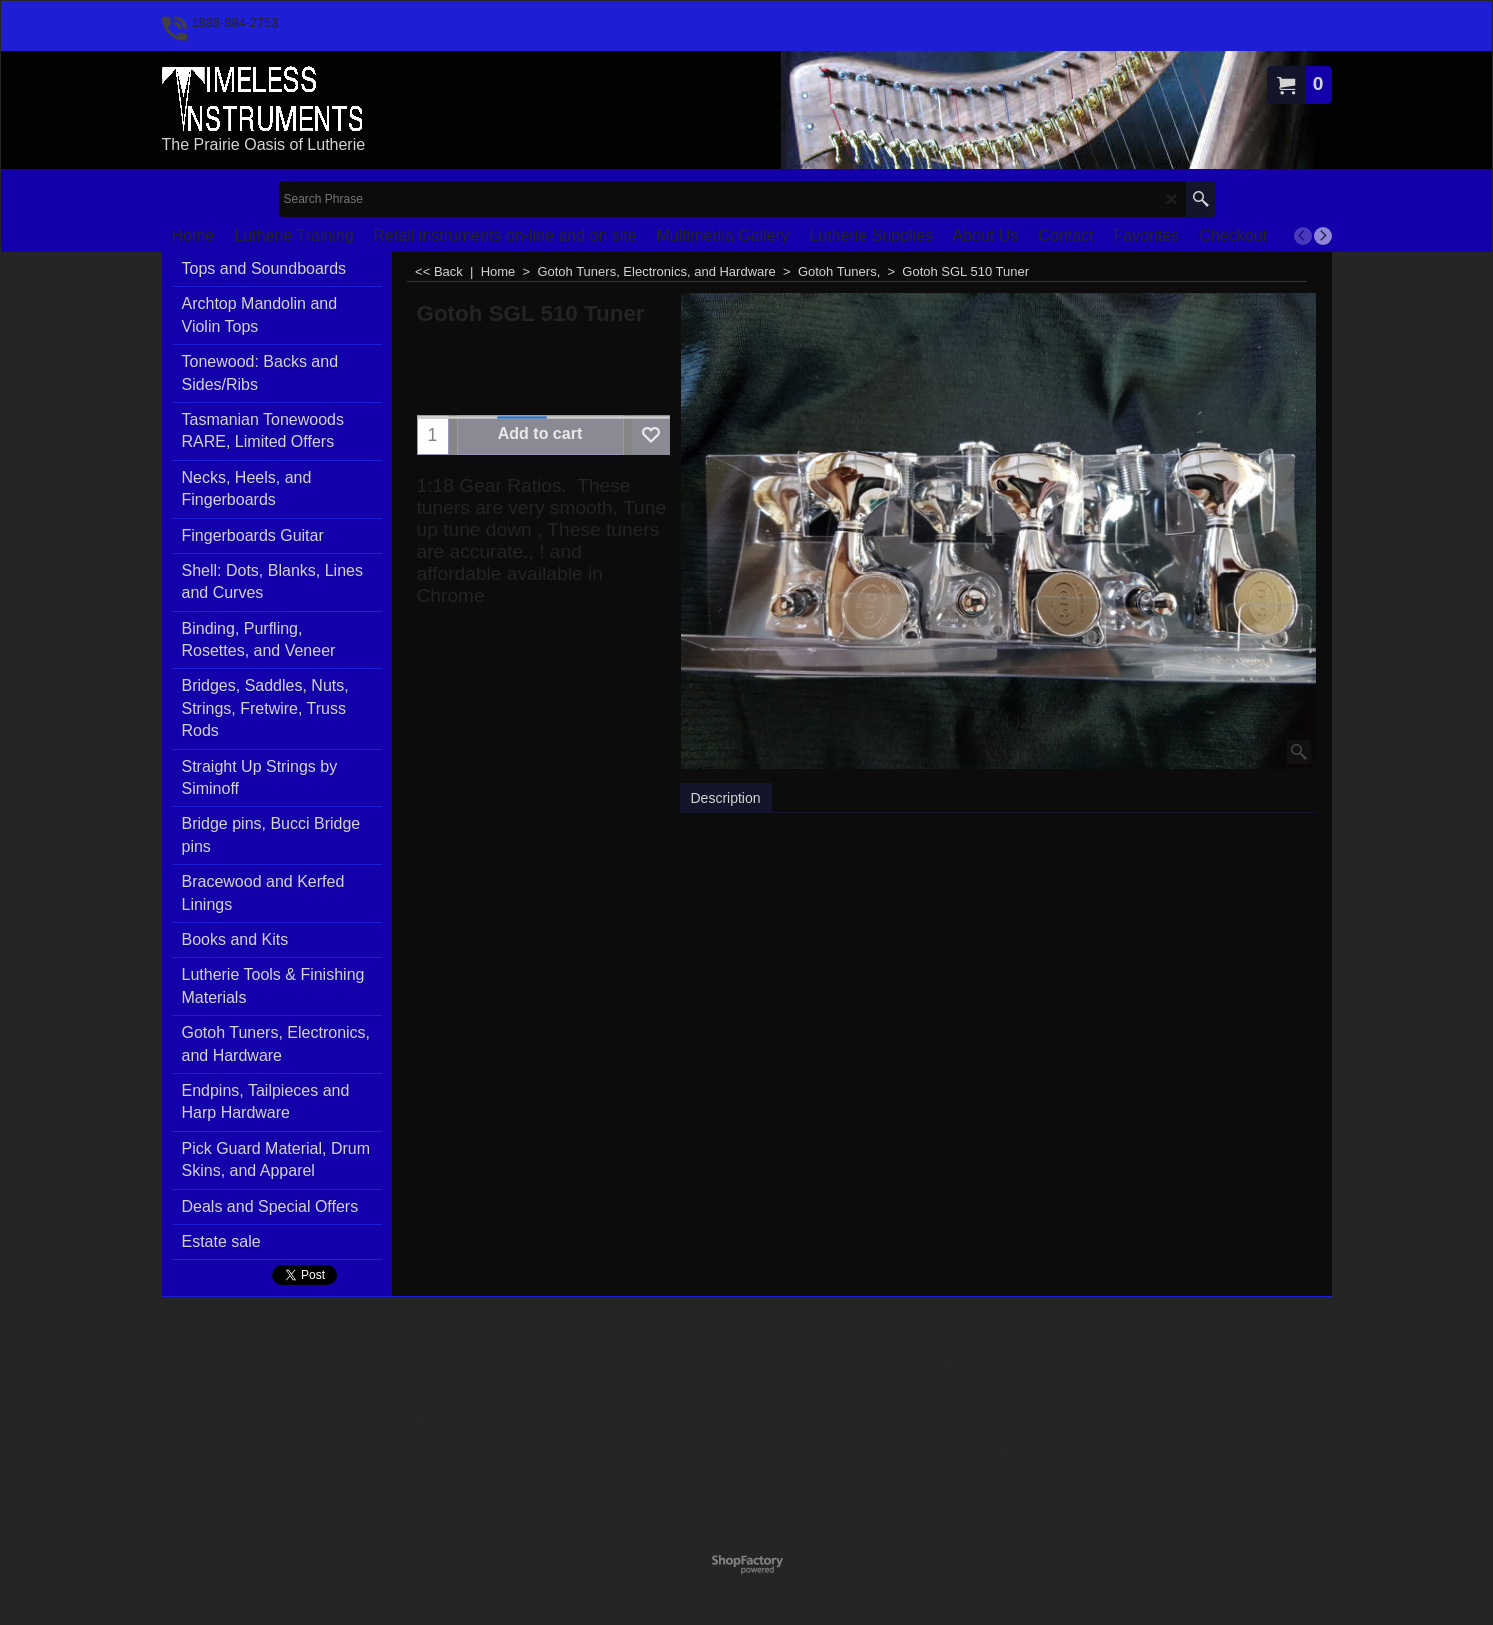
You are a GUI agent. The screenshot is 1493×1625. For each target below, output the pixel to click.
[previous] (1303, 236)
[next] (1323, 236)
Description (726, 798)
